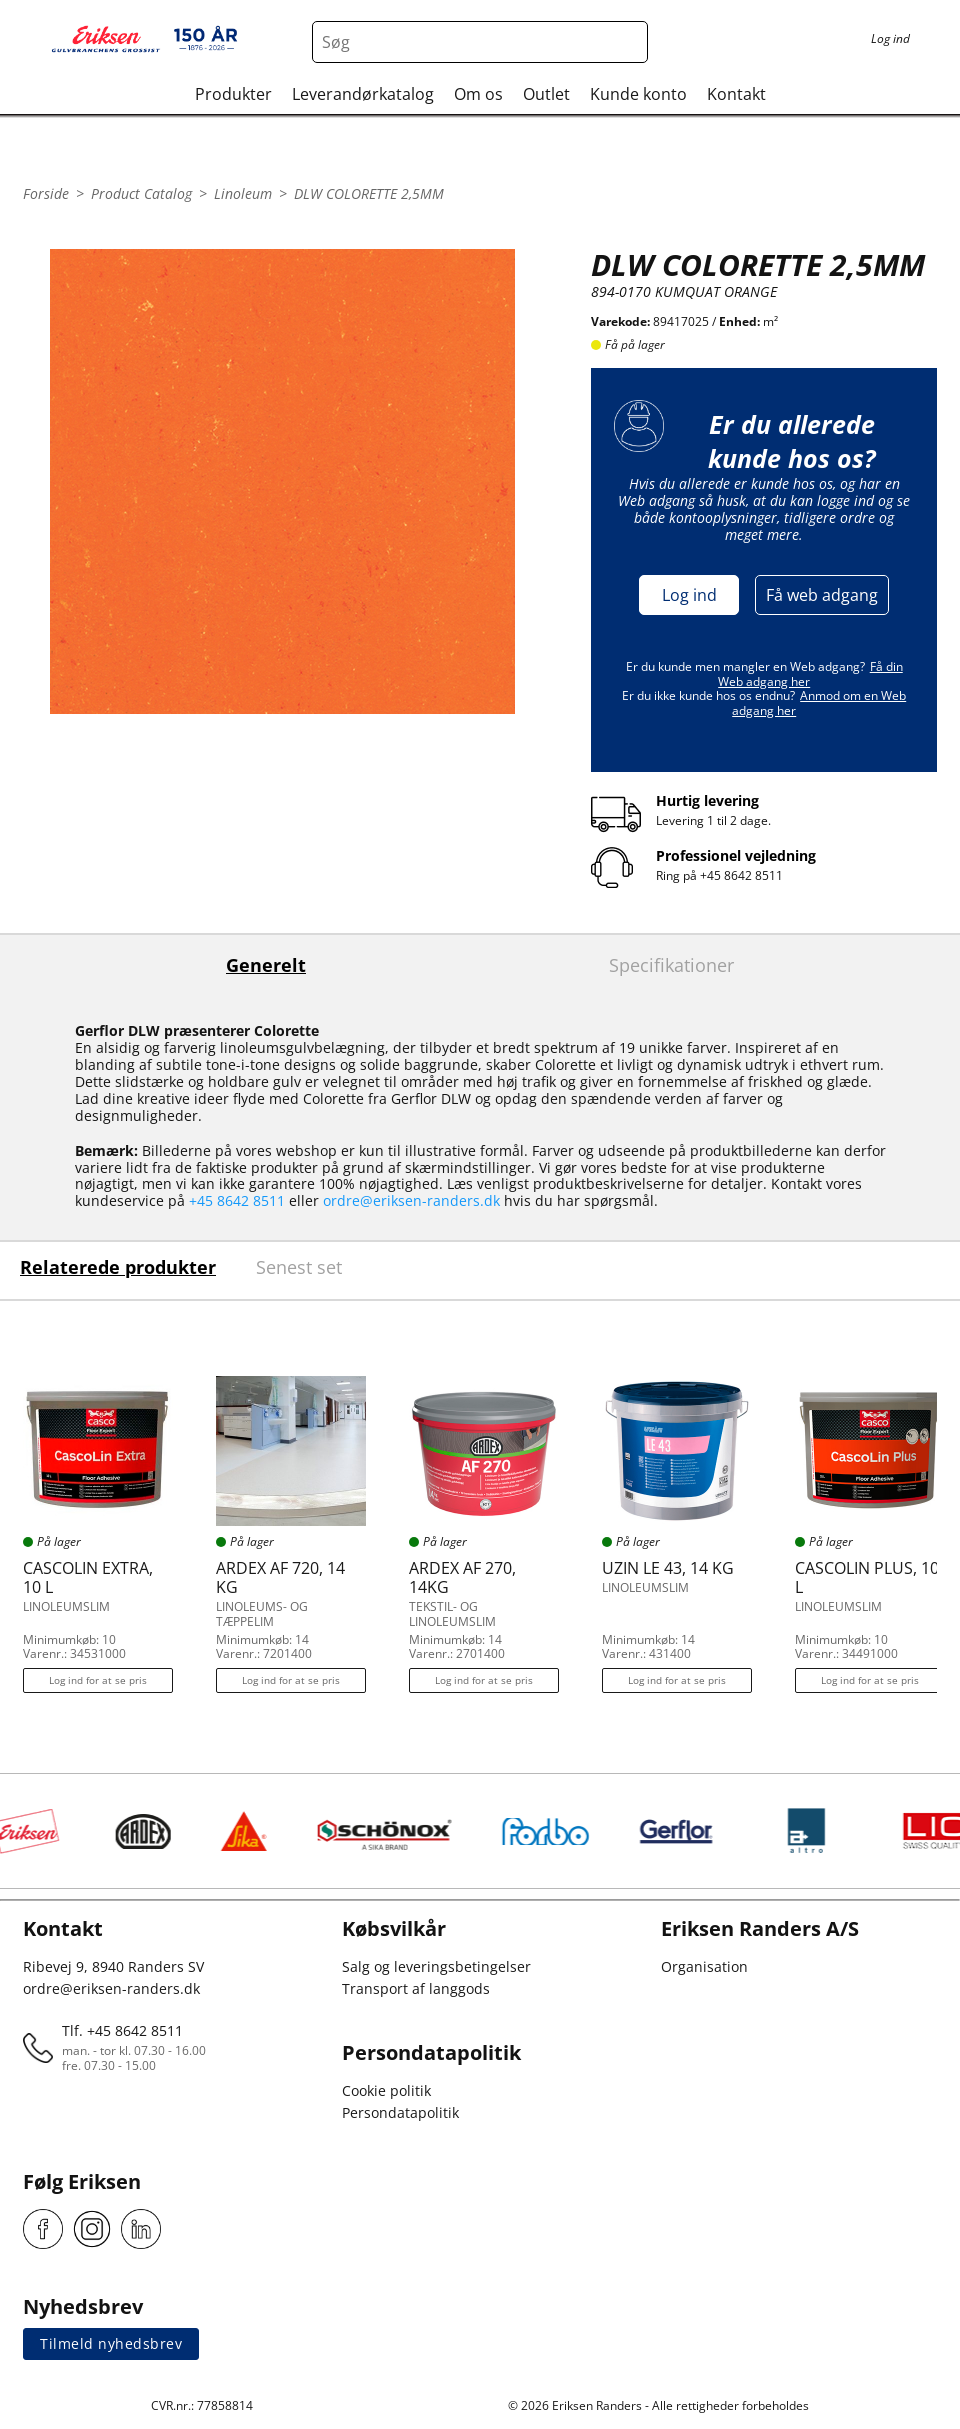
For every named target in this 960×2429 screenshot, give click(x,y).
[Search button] (627, 42)
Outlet (546, 94)
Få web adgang (822, 595)
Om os (478, 94)
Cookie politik (386, 2090)
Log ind (689, 595)
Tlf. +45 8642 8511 (122, 2030)
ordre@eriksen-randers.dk (411, 1200)
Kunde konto (638, 94)
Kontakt (736, 94)
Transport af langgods (416, 1988)
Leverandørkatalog (363, 94)
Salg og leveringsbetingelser (436, 1966)
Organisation (704, 1966)
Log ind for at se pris (98, 1680)
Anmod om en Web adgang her (819, 702)
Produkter (233, 94)
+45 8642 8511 (741, 875)
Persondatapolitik (400, 2112)
